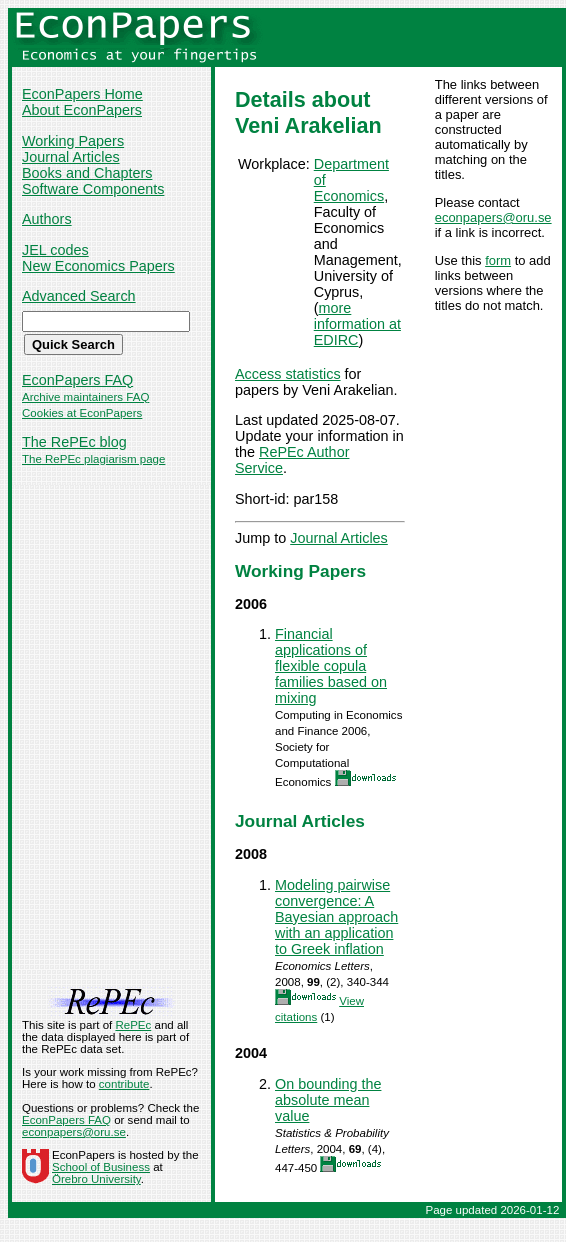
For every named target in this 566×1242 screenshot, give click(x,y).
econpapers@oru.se (493, 217)
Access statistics (288, 374)
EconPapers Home (82, 94)
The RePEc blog (74, 442)
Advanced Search (79, 296)
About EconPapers (82, 110)
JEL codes (55, 250)
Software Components (93, 189)
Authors (47, 219)
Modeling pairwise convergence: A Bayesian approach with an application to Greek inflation (336, 917)
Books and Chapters (87, 173)
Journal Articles (71, 157)
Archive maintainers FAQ (85, 397)
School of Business (101, 1167)
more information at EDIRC (357, 324)
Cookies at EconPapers (82, 413)
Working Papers (73, 141)
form (498, 260)
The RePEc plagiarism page (93, 459)
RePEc (133, 1025)
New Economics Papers (98, 266)
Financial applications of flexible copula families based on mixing (331, 666)
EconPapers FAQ (77, 380)
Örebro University (96, 1179)
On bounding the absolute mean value (328, 1100)
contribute (124, 1084)
